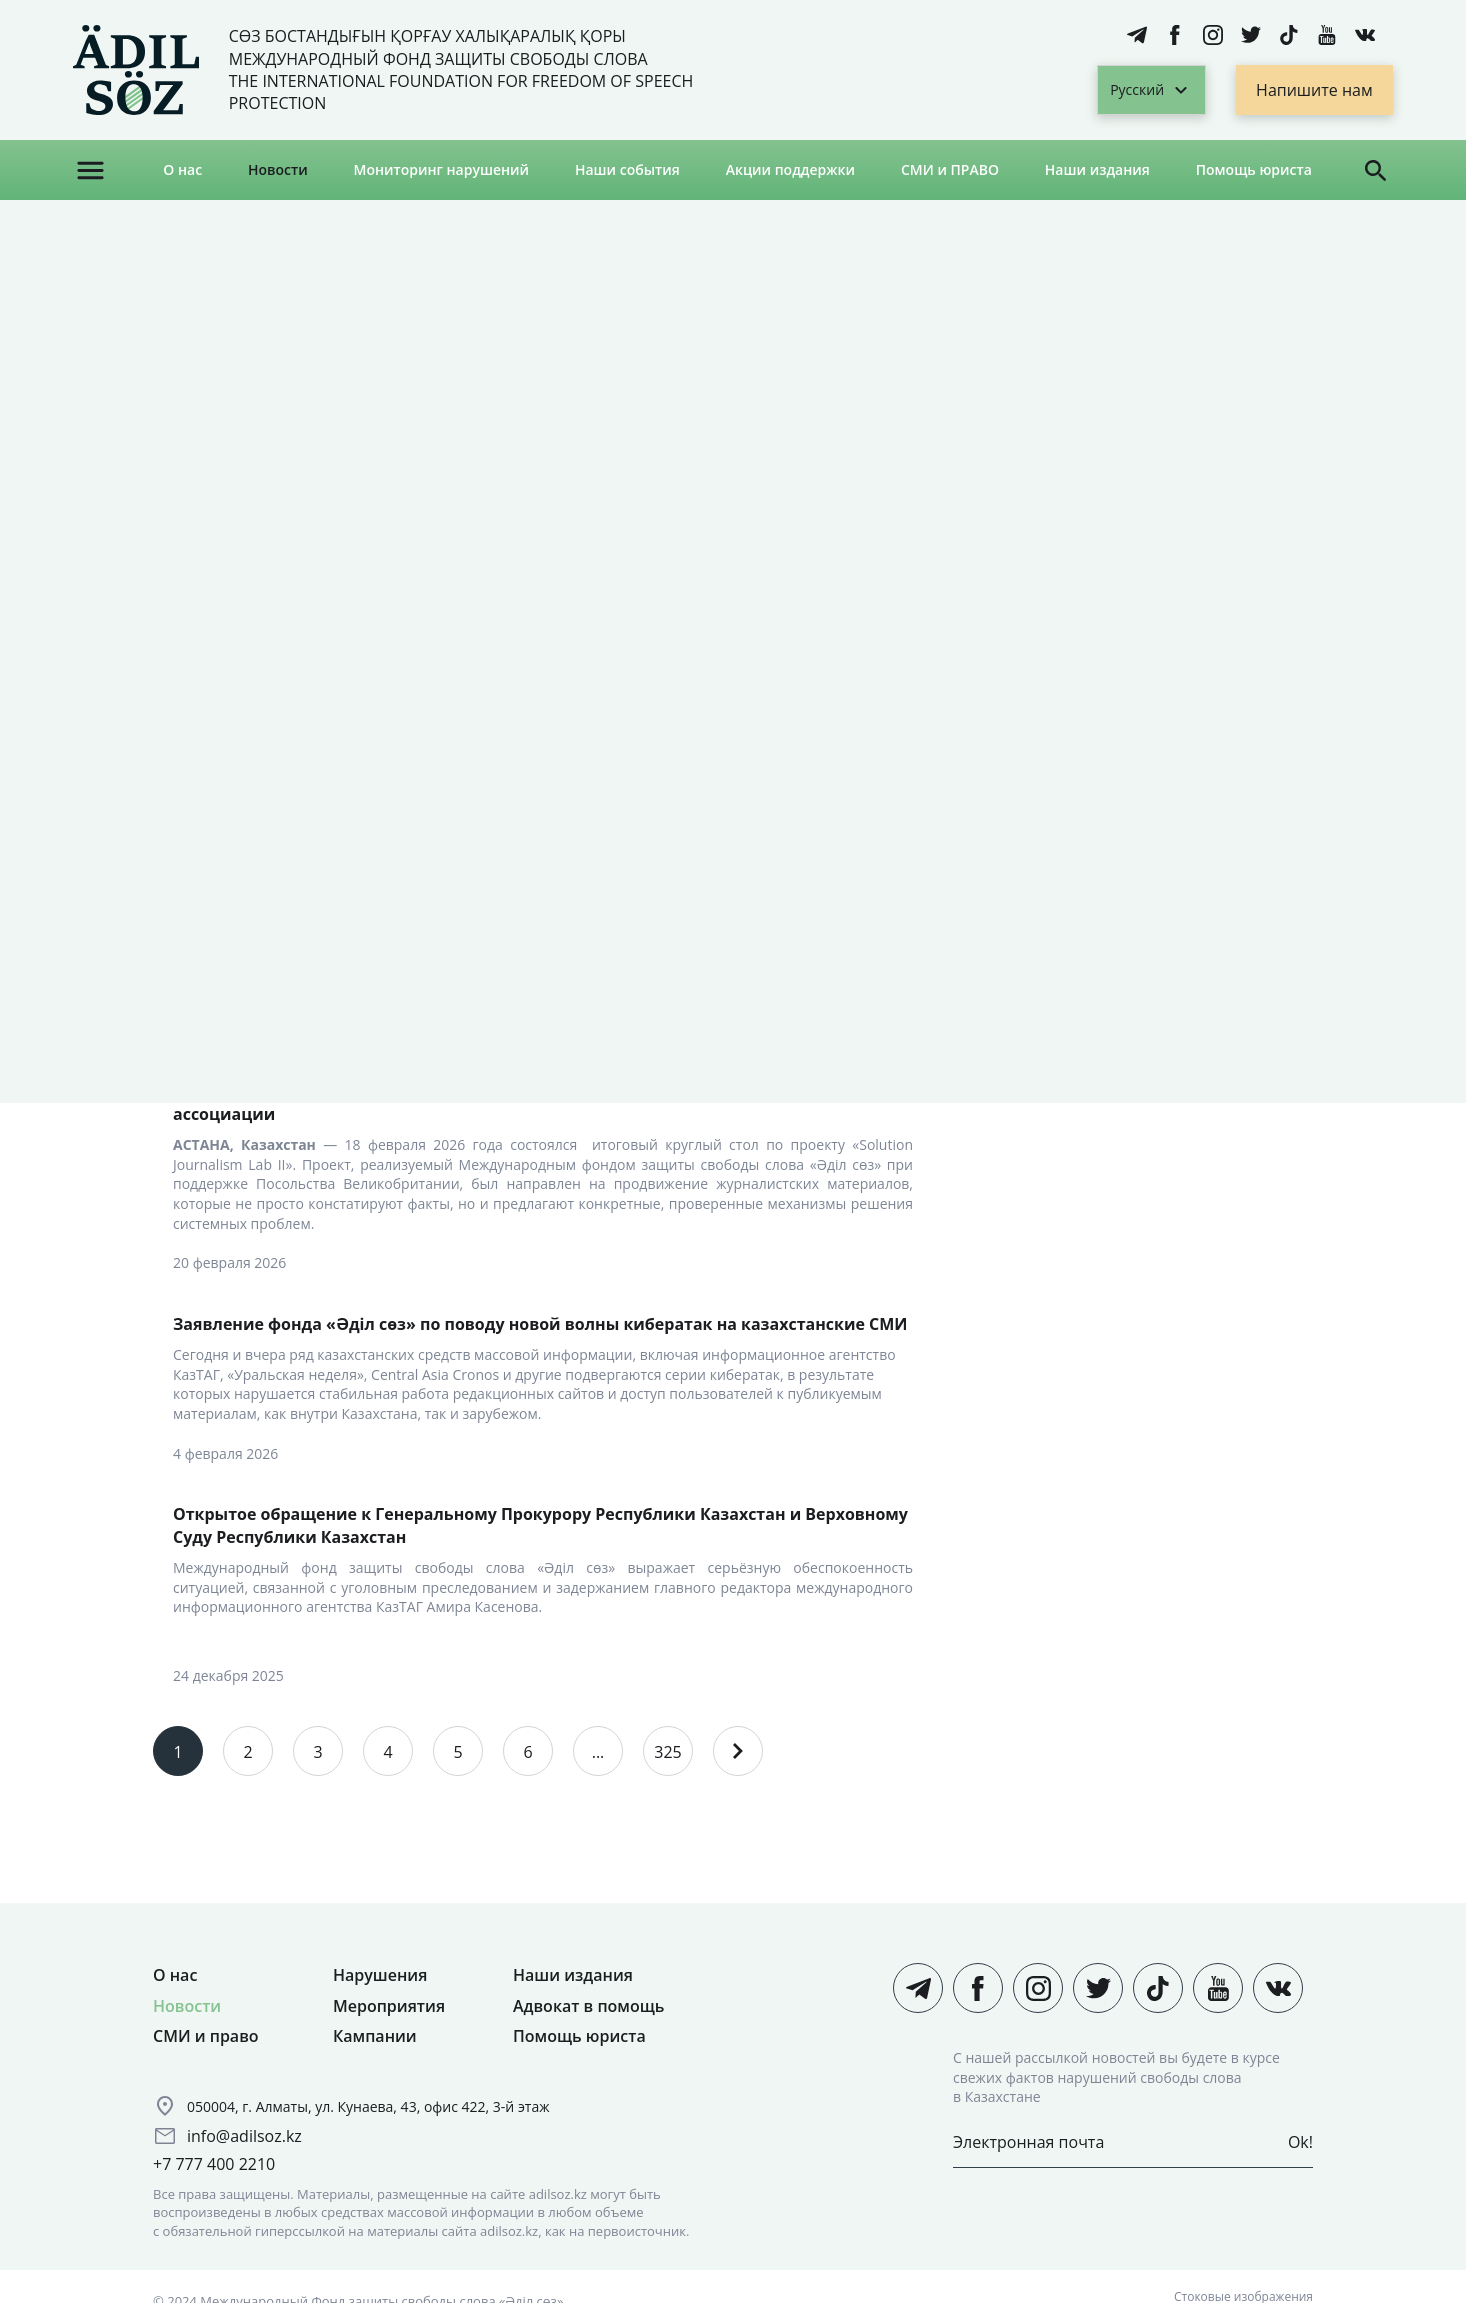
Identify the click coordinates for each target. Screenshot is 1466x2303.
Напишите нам (1314, 90)
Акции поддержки (790, 169)
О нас (182, 169)
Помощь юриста (1254, 169)
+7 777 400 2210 (214, 2164)
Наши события (627, 169)
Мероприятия (389, 2006)
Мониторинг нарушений (442, 169)
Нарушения (380, 1975)
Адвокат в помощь (588, 2006)
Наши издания (1097, 169)
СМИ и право (206, 2036)
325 (667, 1752)
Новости (278, 169)
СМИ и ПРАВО (950, 169)
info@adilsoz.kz (244, 2136)
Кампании (375, 2036)
